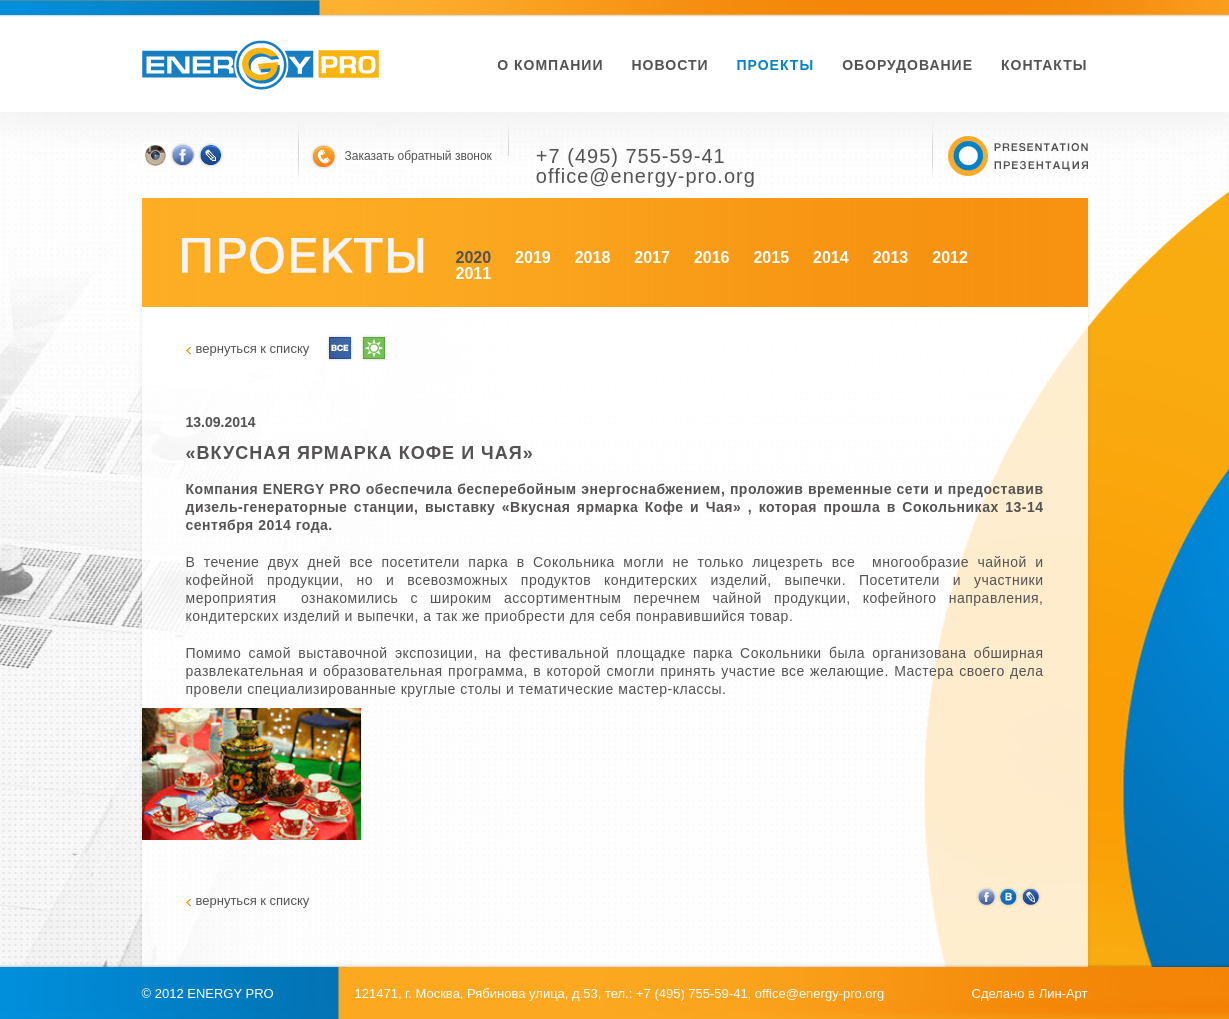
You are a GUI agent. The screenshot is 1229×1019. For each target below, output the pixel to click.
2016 (712, 257)
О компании (550, 65)
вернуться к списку (253, 348)
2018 (593, 257)
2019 (533, 257)
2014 (831, 257)
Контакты (1044, 65)
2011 (474, 273)
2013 (891, 257)
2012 (950, 257)
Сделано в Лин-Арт (1030, 993)
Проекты (776, 65)
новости (669, 65)
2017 (652, 257)
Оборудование (907, 65)
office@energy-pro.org (819, 993)
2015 (771, 257)
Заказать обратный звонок (418, 156)
